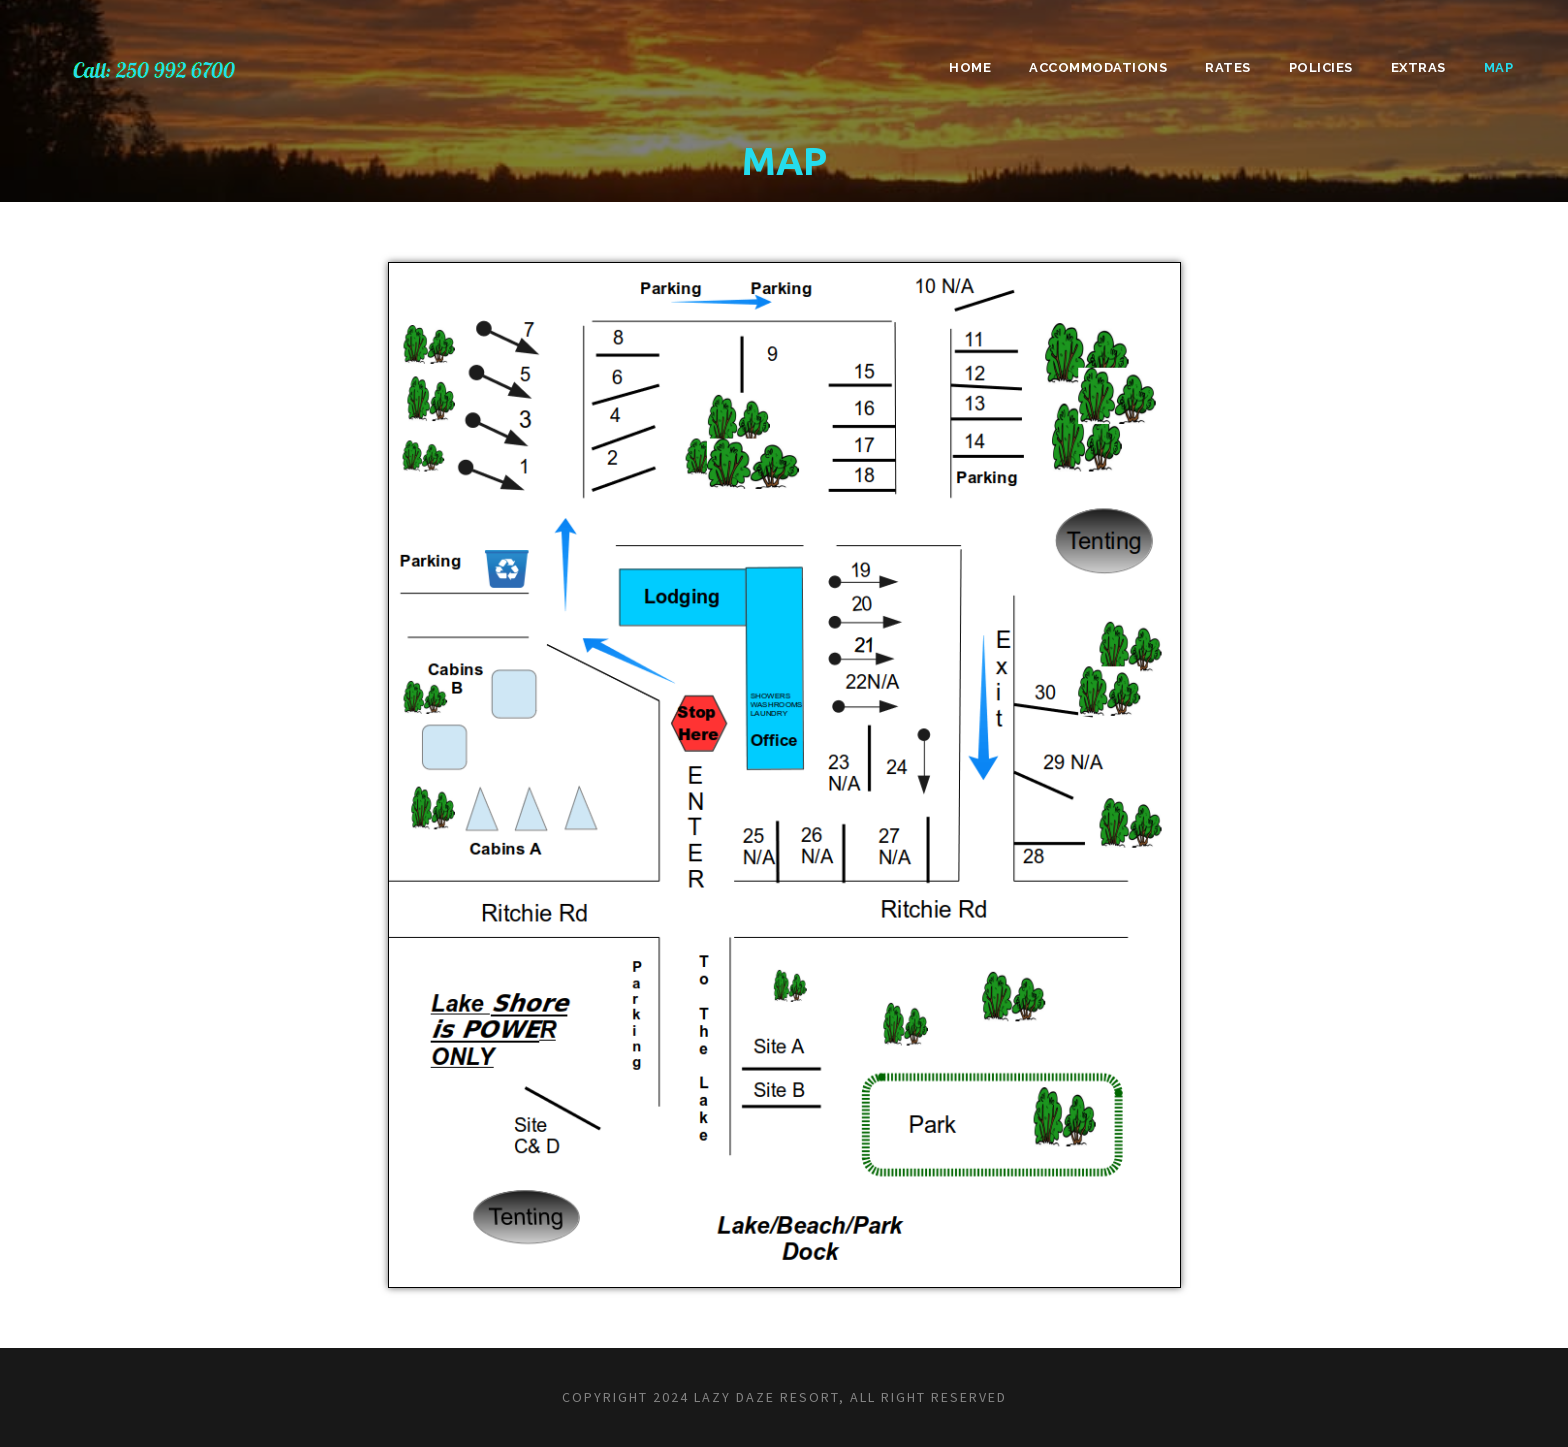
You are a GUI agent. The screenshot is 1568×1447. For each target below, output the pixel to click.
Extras (1418, 67)
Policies (1321, 67)
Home (970, 67)
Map (1499, 67)
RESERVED (969, 1397)
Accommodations (1098, 67)
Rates (1228, 67)
